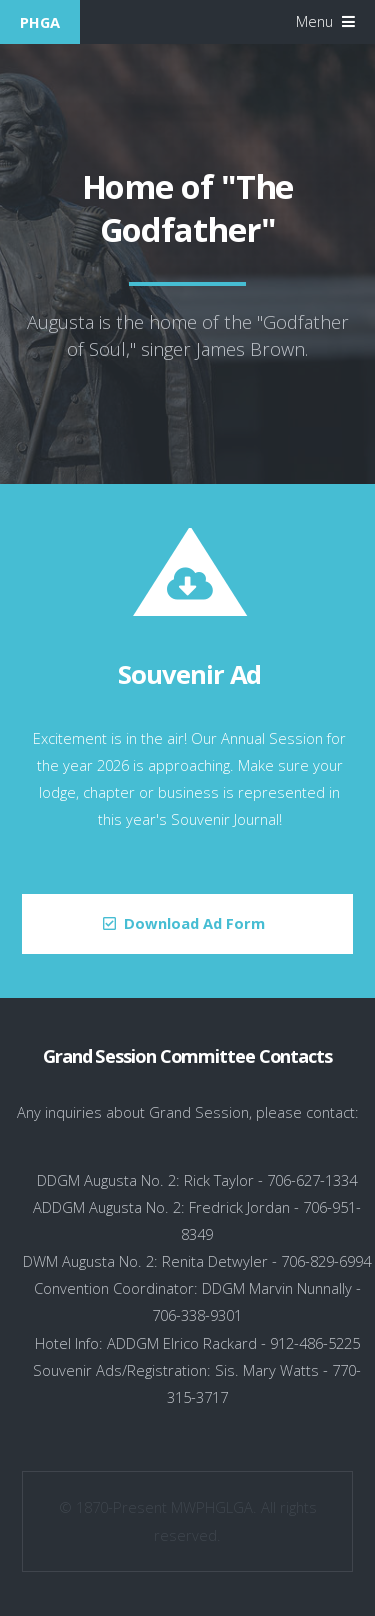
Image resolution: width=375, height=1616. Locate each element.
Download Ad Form (194, 923)
